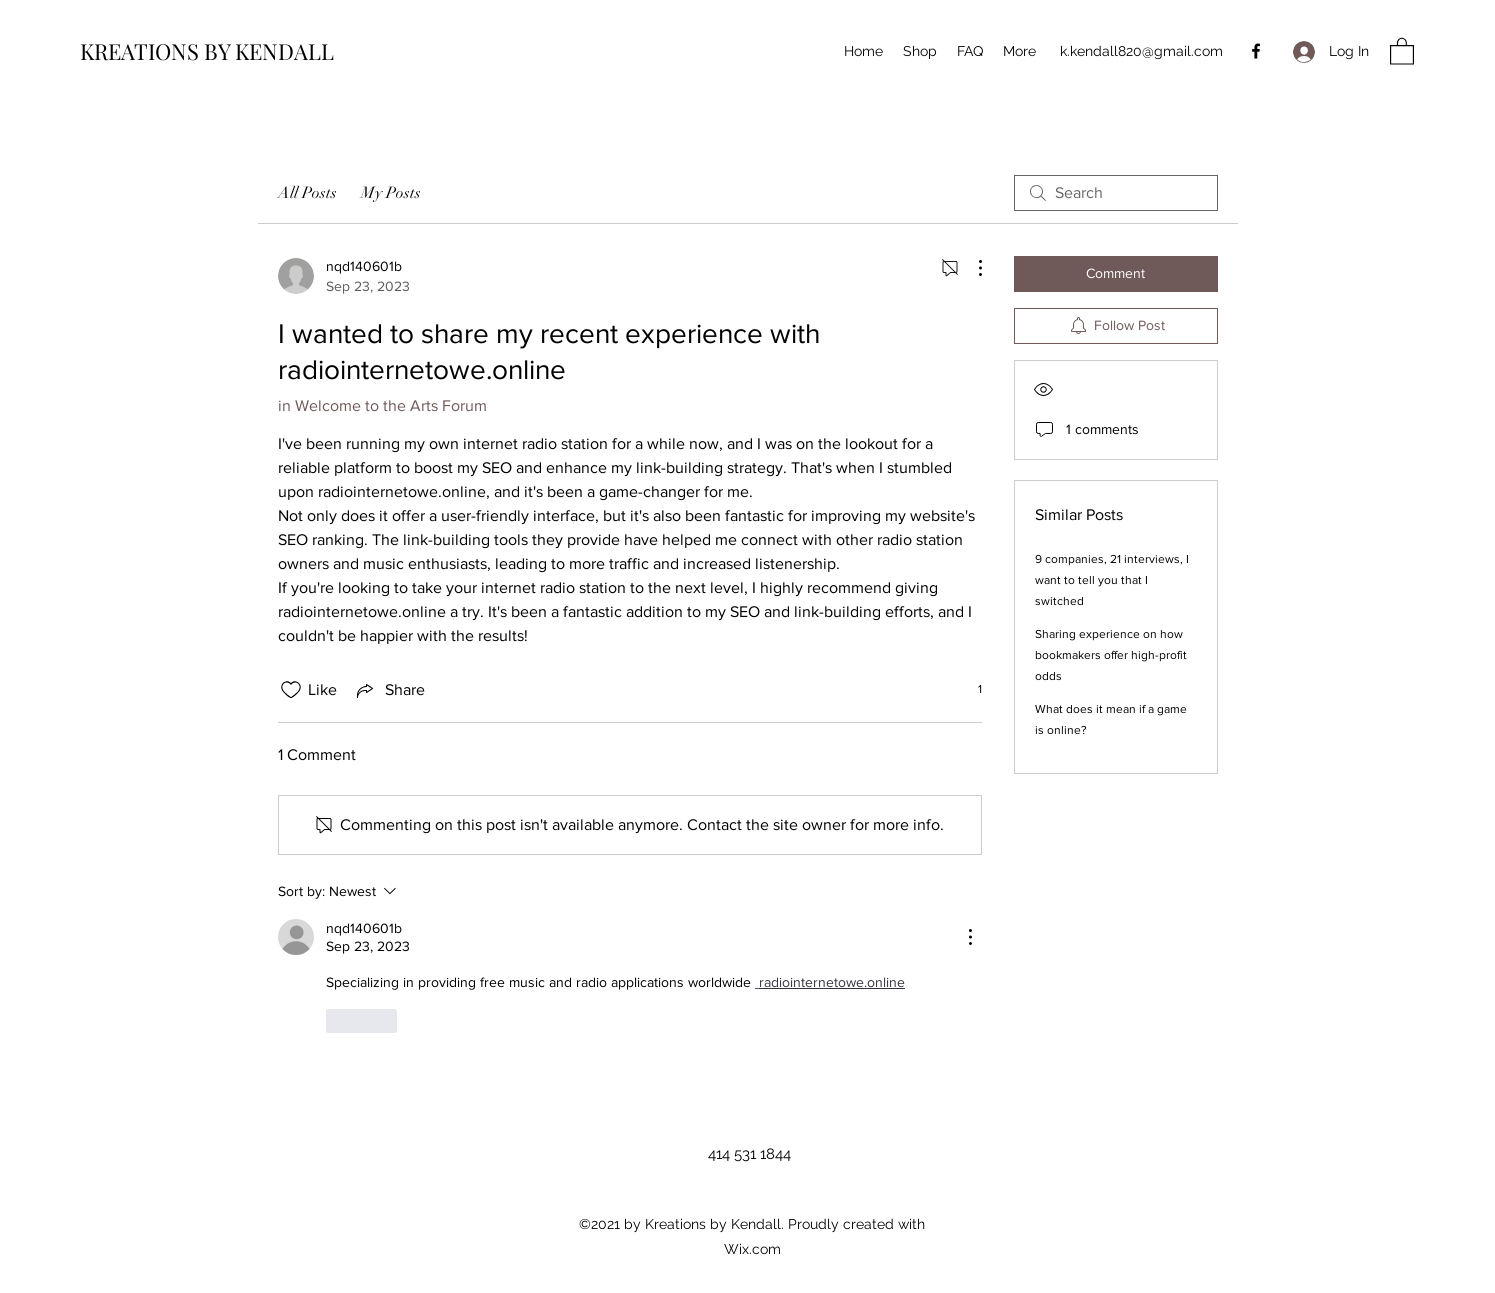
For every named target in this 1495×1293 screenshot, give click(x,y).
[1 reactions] (969, 689)
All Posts (307, 193)
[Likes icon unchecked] (291, 690)
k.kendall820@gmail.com (1141, 51)
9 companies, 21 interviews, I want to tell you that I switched (1112, 580)
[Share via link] (389, 690)
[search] (1116, 193)
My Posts (391, 193)
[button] (1402, 50)
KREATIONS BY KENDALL (207, 51)
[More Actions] (970, 268)
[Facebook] (1256, 51)
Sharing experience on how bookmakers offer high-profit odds (1111, 655)
